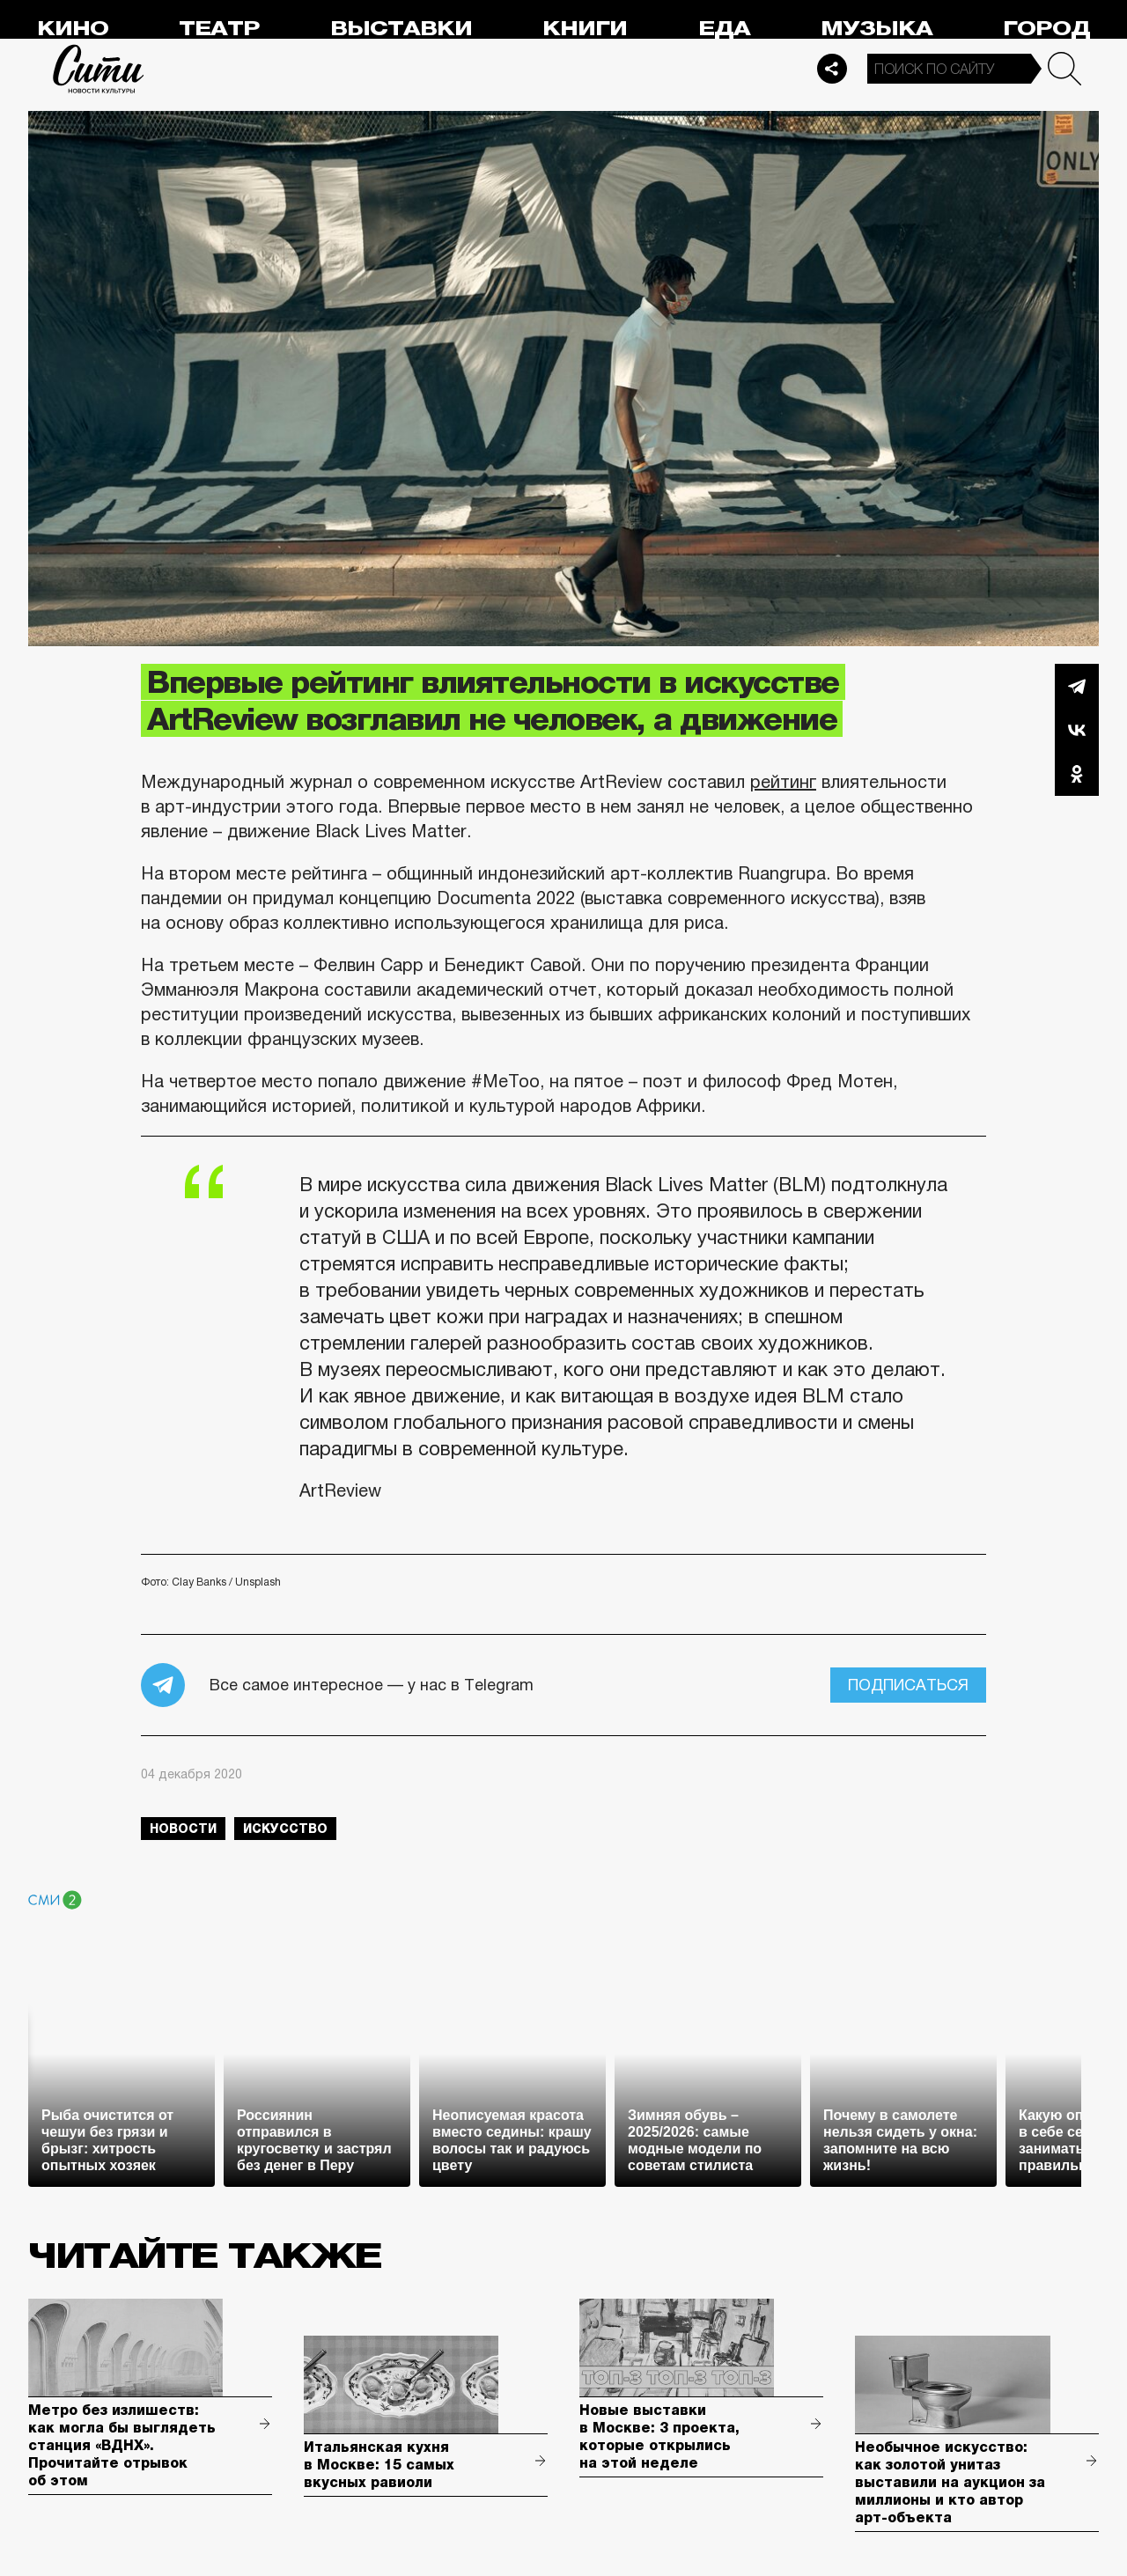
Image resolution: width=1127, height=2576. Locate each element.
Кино (72, 29)
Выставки (401, 29)
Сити (98, 68)
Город (1046, 29)
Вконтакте (1077, 730)
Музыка (876, 29)
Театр (219, 29)
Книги (584, 29)
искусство (285, 1829)
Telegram (1077, 686)
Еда (724, 29)
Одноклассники (1077, 774)
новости (183, 1829)
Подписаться (908, 1685)
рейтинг (783, 781)
